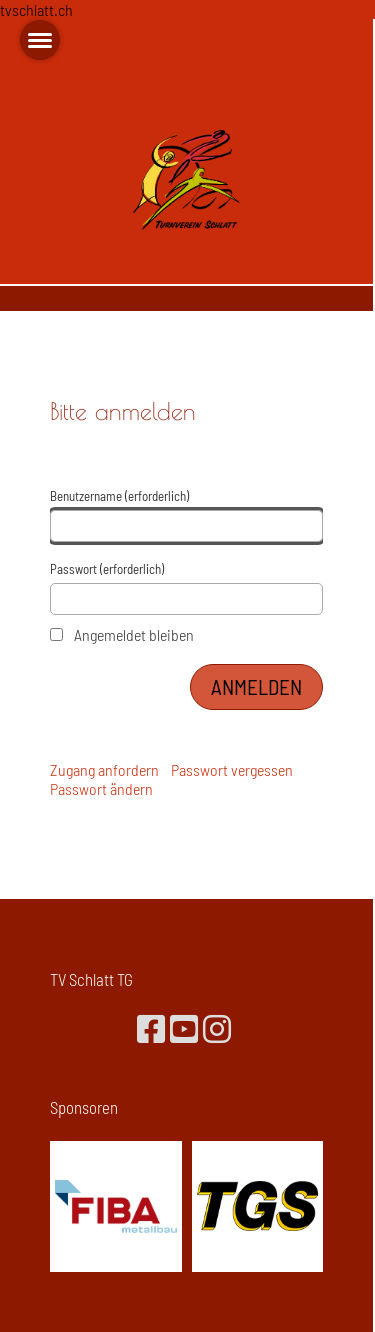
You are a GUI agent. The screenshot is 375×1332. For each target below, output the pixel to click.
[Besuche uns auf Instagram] (217, 1028)
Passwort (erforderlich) (186, 588)
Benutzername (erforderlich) (186, 515)
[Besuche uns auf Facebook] (151, 1028)
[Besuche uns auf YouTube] (184, 1028)
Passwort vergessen (232, 769)
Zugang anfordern (104, 769)
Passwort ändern (101, 788)
